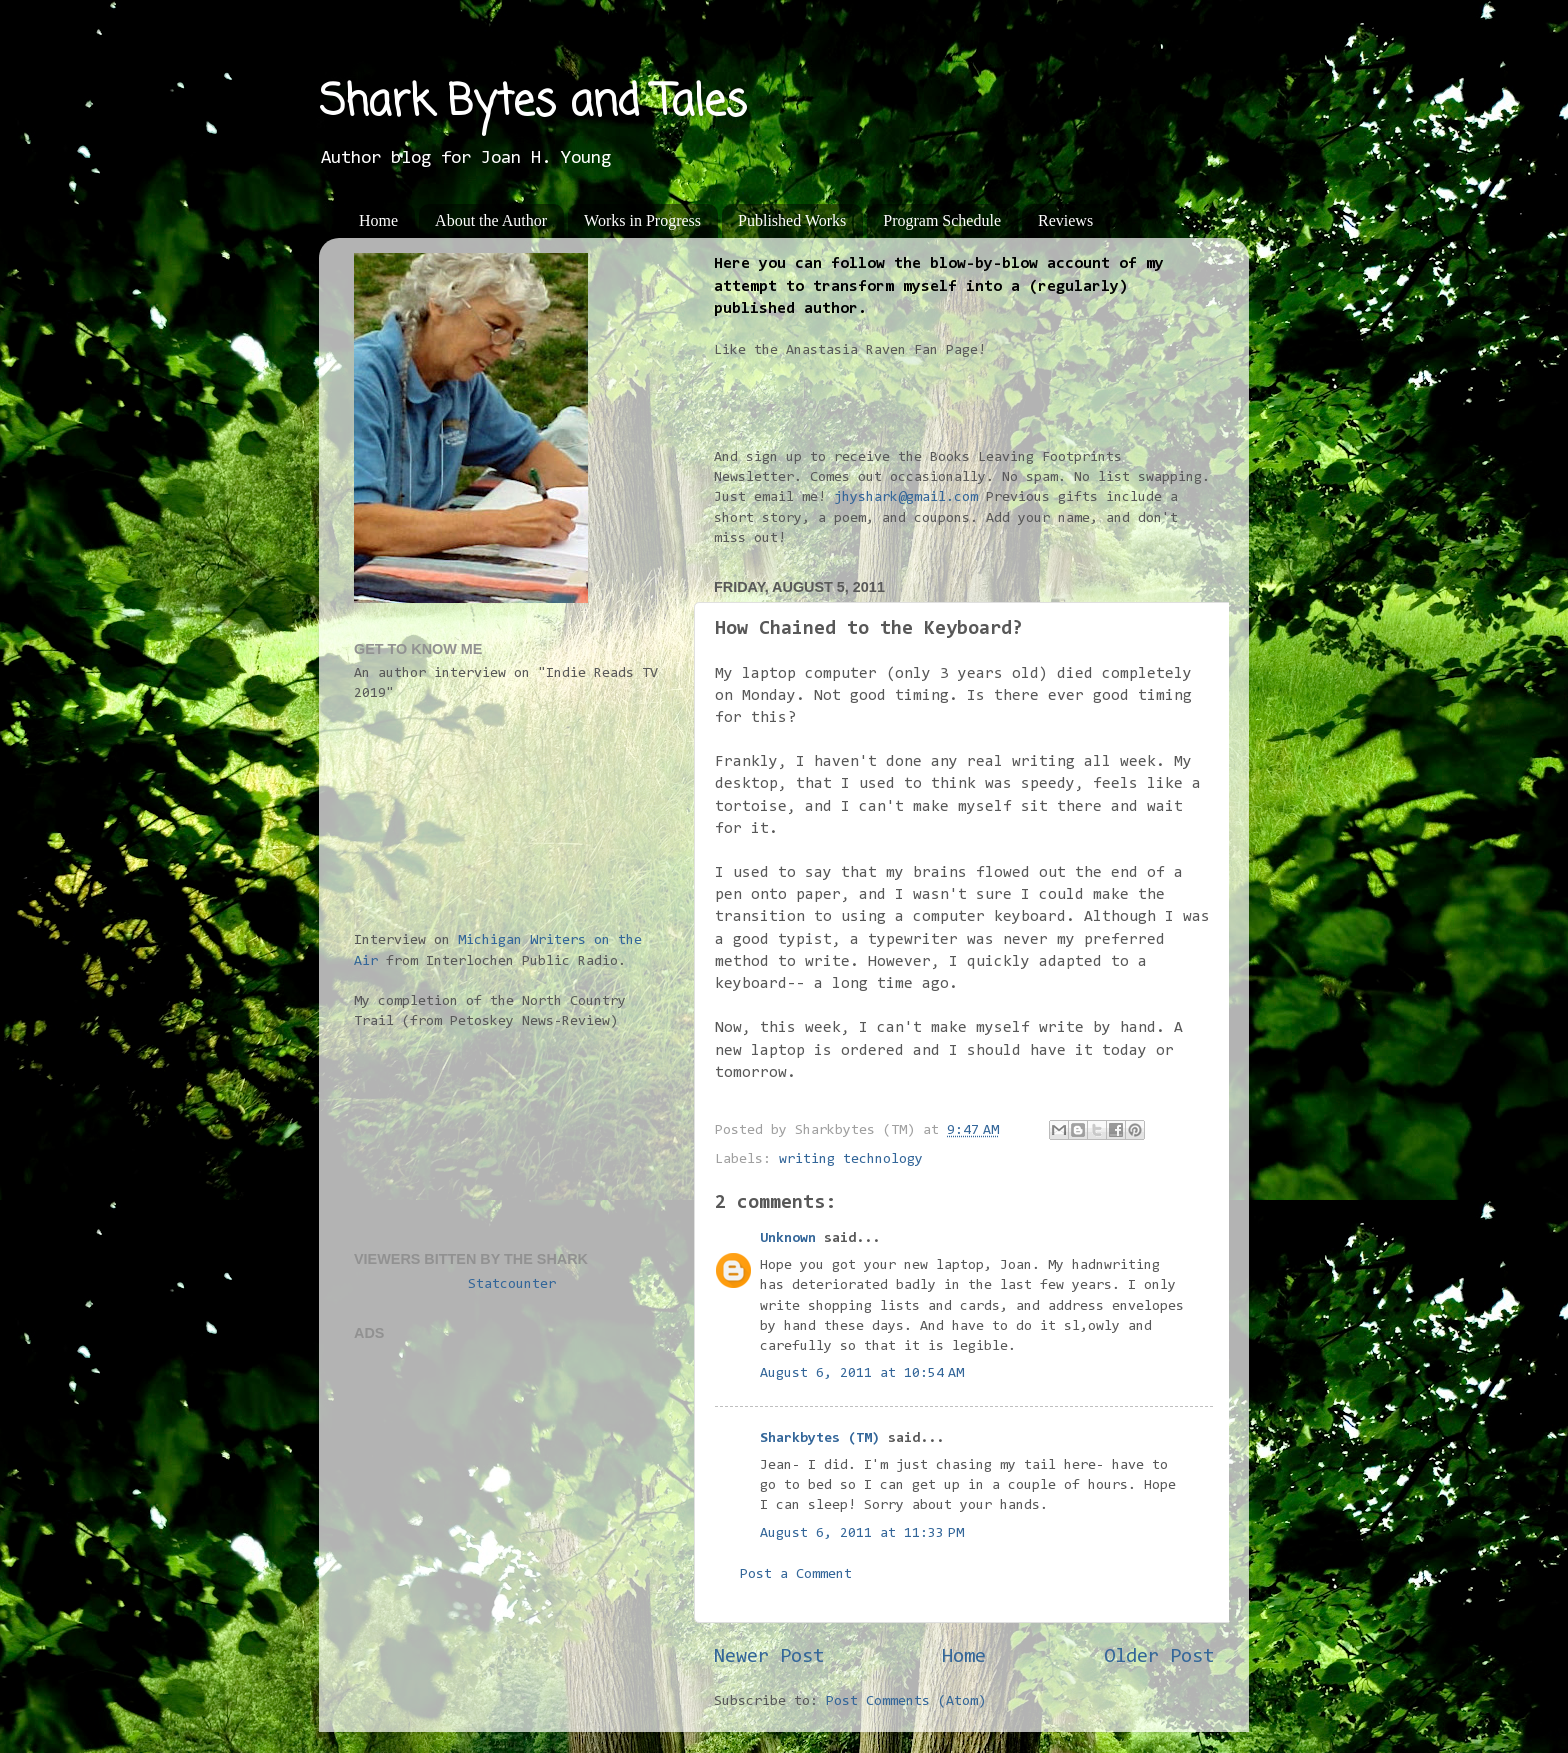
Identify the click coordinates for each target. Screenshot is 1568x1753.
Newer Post (769, 1657)
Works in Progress (642, 220)
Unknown (788, 1238)
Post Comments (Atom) (906, 1701)
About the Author (491, 220)
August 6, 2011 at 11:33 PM (862, 1533)
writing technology (851, 1159)
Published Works (792, 220)
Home (378, 220)
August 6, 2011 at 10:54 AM (862, 1373)
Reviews (1065, 220)
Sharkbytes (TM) (820, 1438)
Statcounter (512, 1284)
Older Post (1159, 1657)
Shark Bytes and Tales (533, 103)
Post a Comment (796, 1574)
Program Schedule (942, 220)
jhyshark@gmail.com (906, 497)
